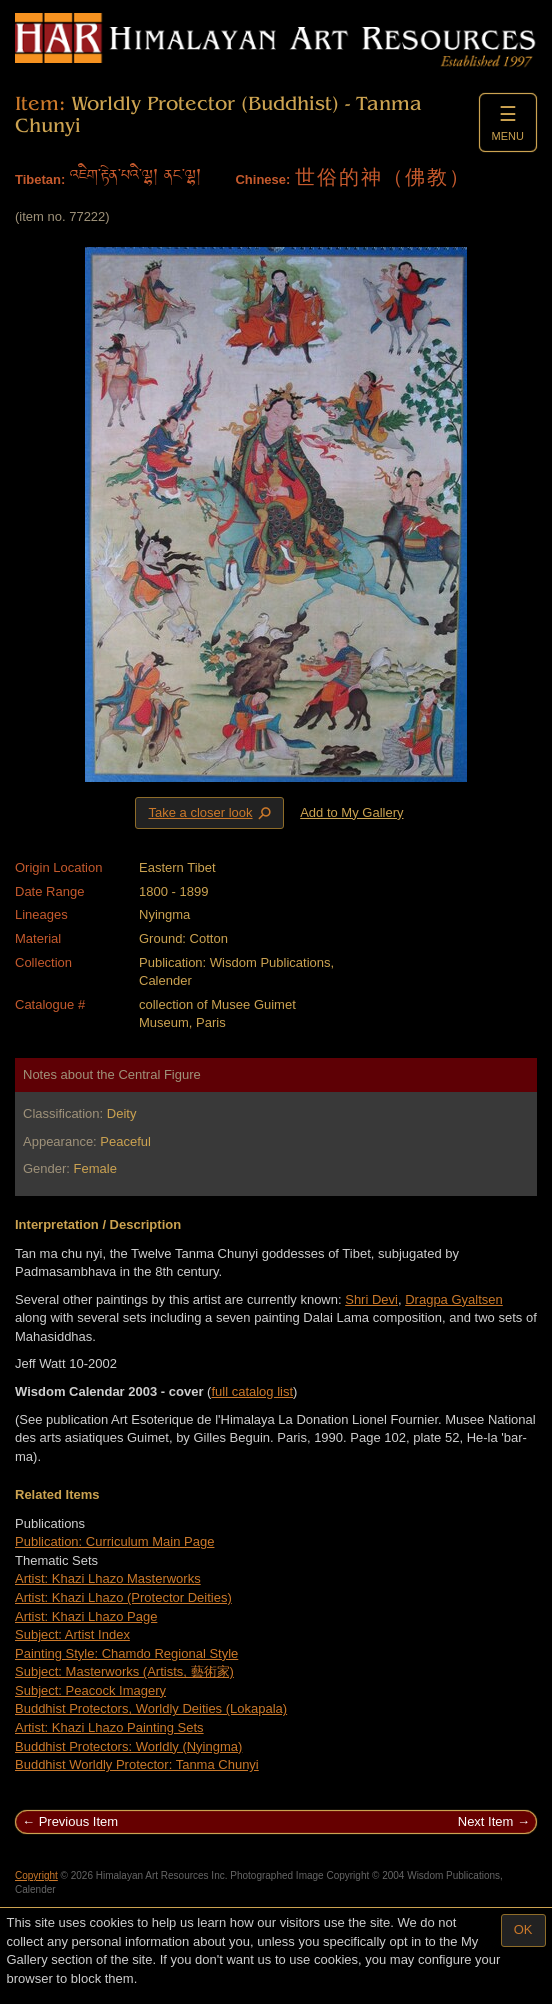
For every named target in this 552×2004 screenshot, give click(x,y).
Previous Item (78, 1821)
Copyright (36, 1875)
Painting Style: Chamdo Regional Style (126, 1653)
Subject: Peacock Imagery (90, 1690)
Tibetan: (40, 179)
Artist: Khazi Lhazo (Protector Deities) (123, 1597)
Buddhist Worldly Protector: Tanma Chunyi (137, 1764)
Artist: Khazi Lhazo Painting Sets (109, 1727)
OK (523, 1929)
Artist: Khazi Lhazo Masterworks (108, 1578)
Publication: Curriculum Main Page (114, 1541)
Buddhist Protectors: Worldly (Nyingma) (128, 1746)
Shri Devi (371, 1299)
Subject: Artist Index (72, 1634)
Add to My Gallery (351, 812)
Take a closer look (211, 812)
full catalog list (252, 1391)
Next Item (486, 1821)
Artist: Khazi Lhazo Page (86, 1616)
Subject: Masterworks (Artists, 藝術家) (124, 1671)
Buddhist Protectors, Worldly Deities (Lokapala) (151, 1708)
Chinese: (262, 179)
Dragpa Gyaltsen (454, 1299)
